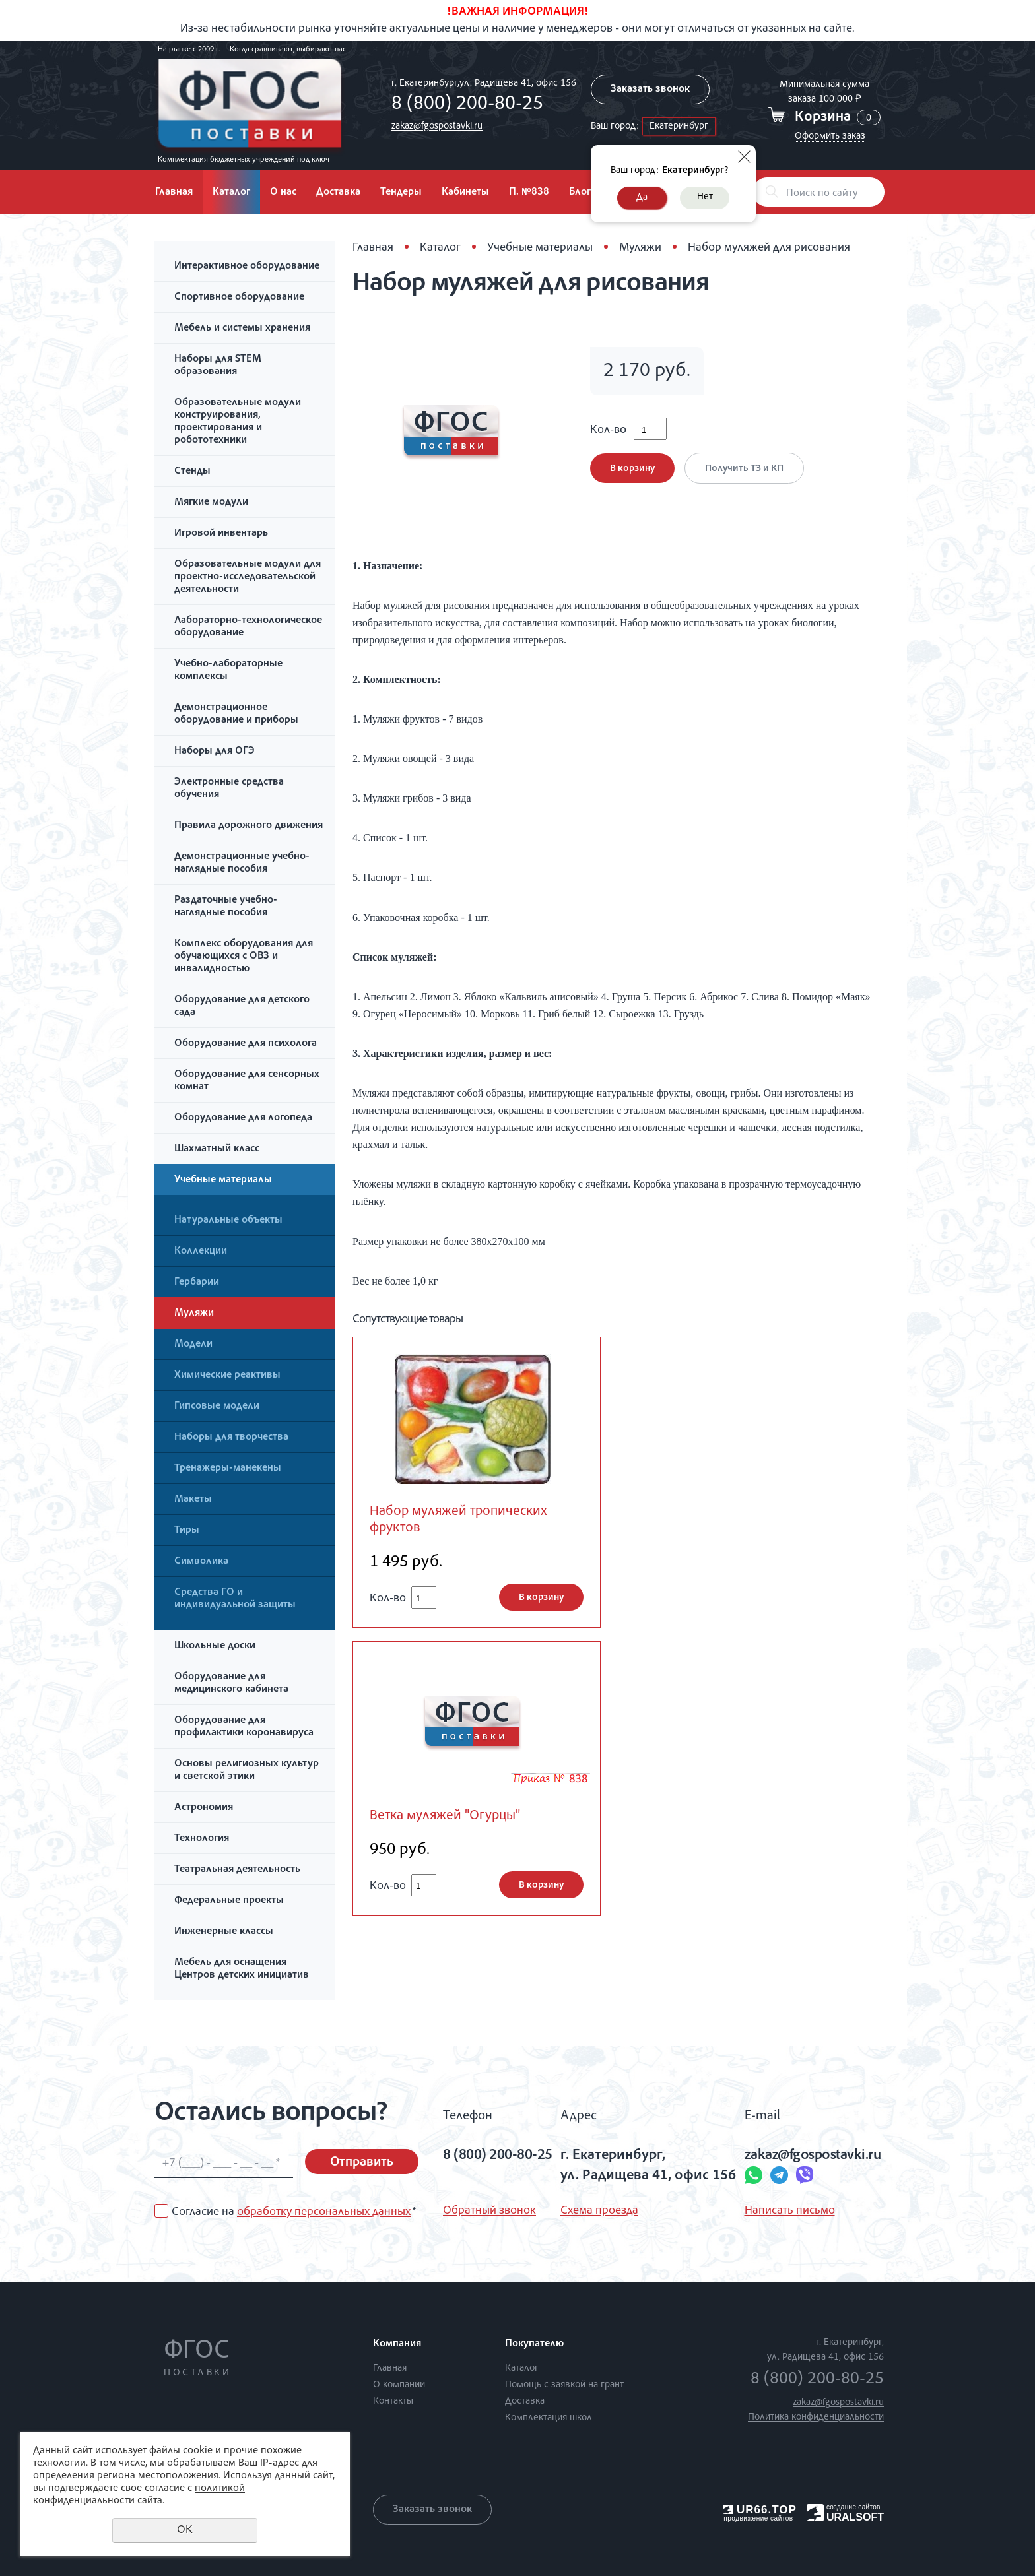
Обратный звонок (489, 2211)
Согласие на (294, 2212)
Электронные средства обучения (229, 788)
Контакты (393, 2401)
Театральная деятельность (237, 1870)
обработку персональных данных (324, 2212)
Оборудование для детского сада (242, 1006)
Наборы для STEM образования (217, 365)
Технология (201, 1839)
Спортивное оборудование (239, 297)
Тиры (186, 1531)
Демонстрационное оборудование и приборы (236, 714)
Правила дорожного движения (248, 826)
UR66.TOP (760, 2509)
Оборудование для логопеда (243, 1118)
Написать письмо (790, 2211)
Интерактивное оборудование (246, 266)
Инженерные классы (223, 1932)
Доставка (338, 192)
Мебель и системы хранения (242, 328)
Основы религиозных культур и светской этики (246, 1770)
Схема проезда (599, 2211)
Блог (580, 192)
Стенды (192, 472)
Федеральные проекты (229, 1901)
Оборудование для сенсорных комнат (246, 1081)
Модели (193, 1344)
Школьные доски (214, 1646)
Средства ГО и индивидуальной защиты (235, 1599)
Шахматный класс (216, 1149)
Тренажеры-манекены (227, 1469)
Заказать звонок (650, 89)
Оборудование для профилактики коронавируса (244, 1727)
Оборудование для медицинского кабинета (231, 1683)
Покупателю (534, 2344)
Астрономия (203, 1808)
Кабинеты (465, 192)
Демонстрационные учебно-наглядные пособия (242, 863)
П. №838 (529, 192)
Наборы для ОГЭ (214, 751)
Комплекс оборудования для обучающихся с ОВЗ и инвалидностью (243, 957)
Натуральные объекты (228, 1220)
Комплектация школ (548, 2418)
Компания (397, 2344)
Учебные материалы (223, 1180)
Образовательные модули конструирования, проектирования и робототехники (237, 422)
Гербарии (196, 1282)
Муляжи (194, 1313)
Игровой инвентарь (221, 534)
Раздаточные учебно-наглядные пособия (225, 906)
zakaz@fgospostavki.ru (437, 126)
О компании (399, 2385)
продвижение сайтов (758, 2518)
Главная (174, 192)
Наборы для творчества (231, 1438)
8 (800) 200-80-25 (467, 105)
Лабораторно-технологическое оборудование (248, 627)
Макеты (193, 1500)
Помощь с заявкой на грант (564, 2385)
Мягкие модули (211, 503)
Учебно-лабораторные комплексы (228, 670)
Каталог (231, 192)
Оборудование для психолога (245, 1044)
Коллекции (200, 1251)
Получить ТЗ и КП (744, 469)
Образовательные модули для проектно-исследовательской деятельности (247, 577)
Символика (201, 1562)
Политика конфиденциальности (816, 2417)
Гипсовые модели (216, 1406)
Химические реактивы (227, 1375)
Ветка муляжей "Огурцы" (445, 1816)
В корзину (632, 469)
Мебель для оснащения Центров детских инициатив (241, 1969)
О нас (283, 192)
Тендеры (401, 192)
